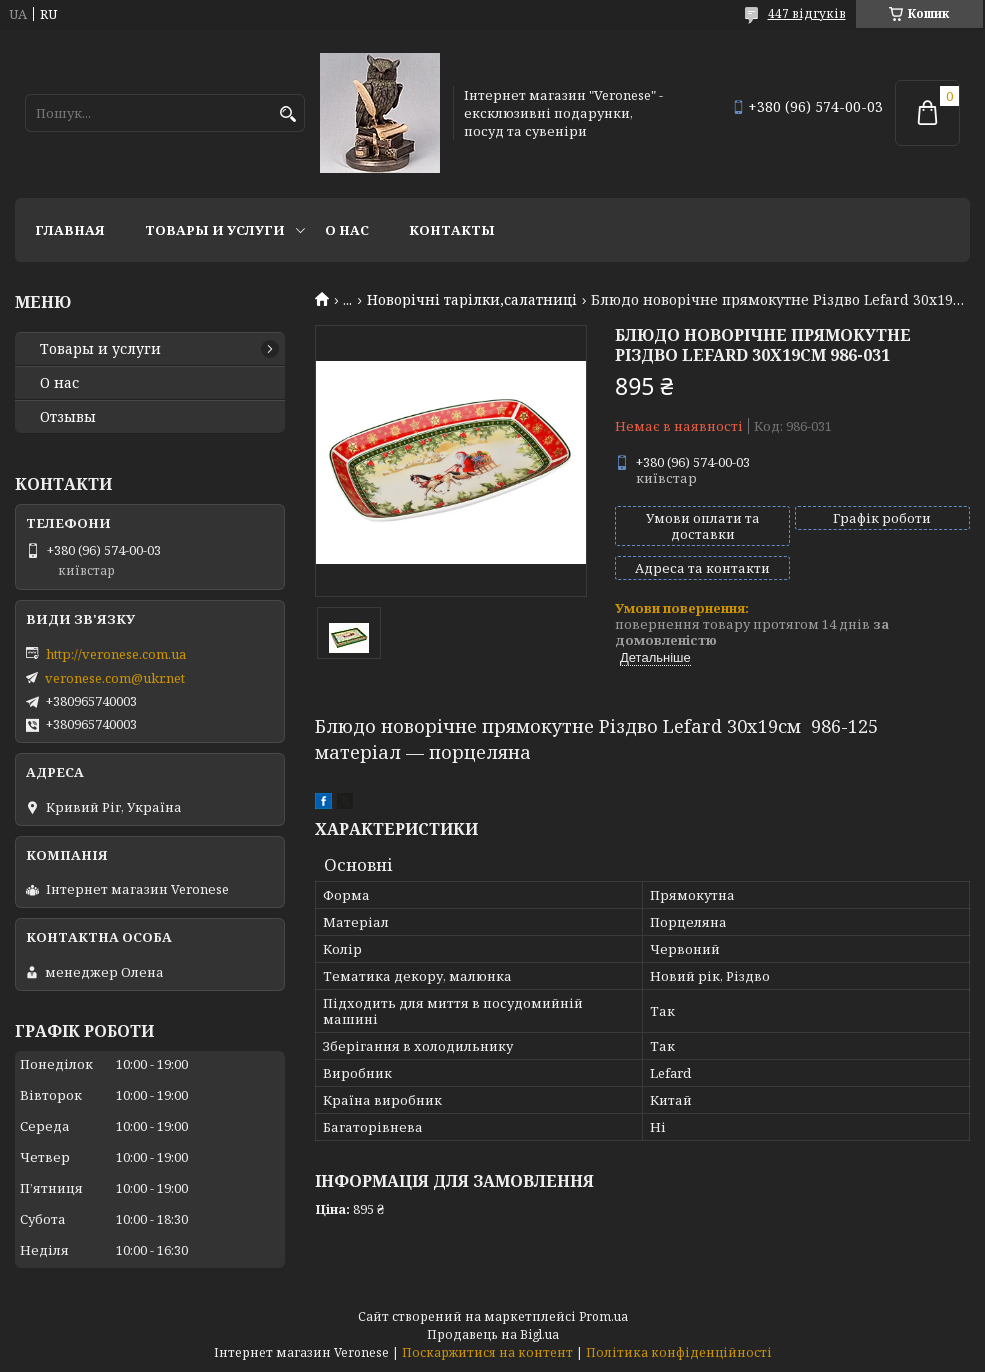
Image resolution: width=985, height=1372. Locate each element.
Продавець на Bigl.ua (493, 1334)
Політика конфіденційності (679, 1352)
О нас (347, 230)
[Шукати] (287, 114)
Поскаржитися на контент (487, 1352)
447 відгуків (807, 13)
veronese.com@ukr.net (115, 678)
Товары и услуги (215, 230)
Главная (70, 230)
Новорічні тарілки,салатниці (472, 300)
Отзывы (68, 417)
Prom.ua (603, 1316)
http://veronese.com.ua (116, 654)
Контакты (452, 230)
